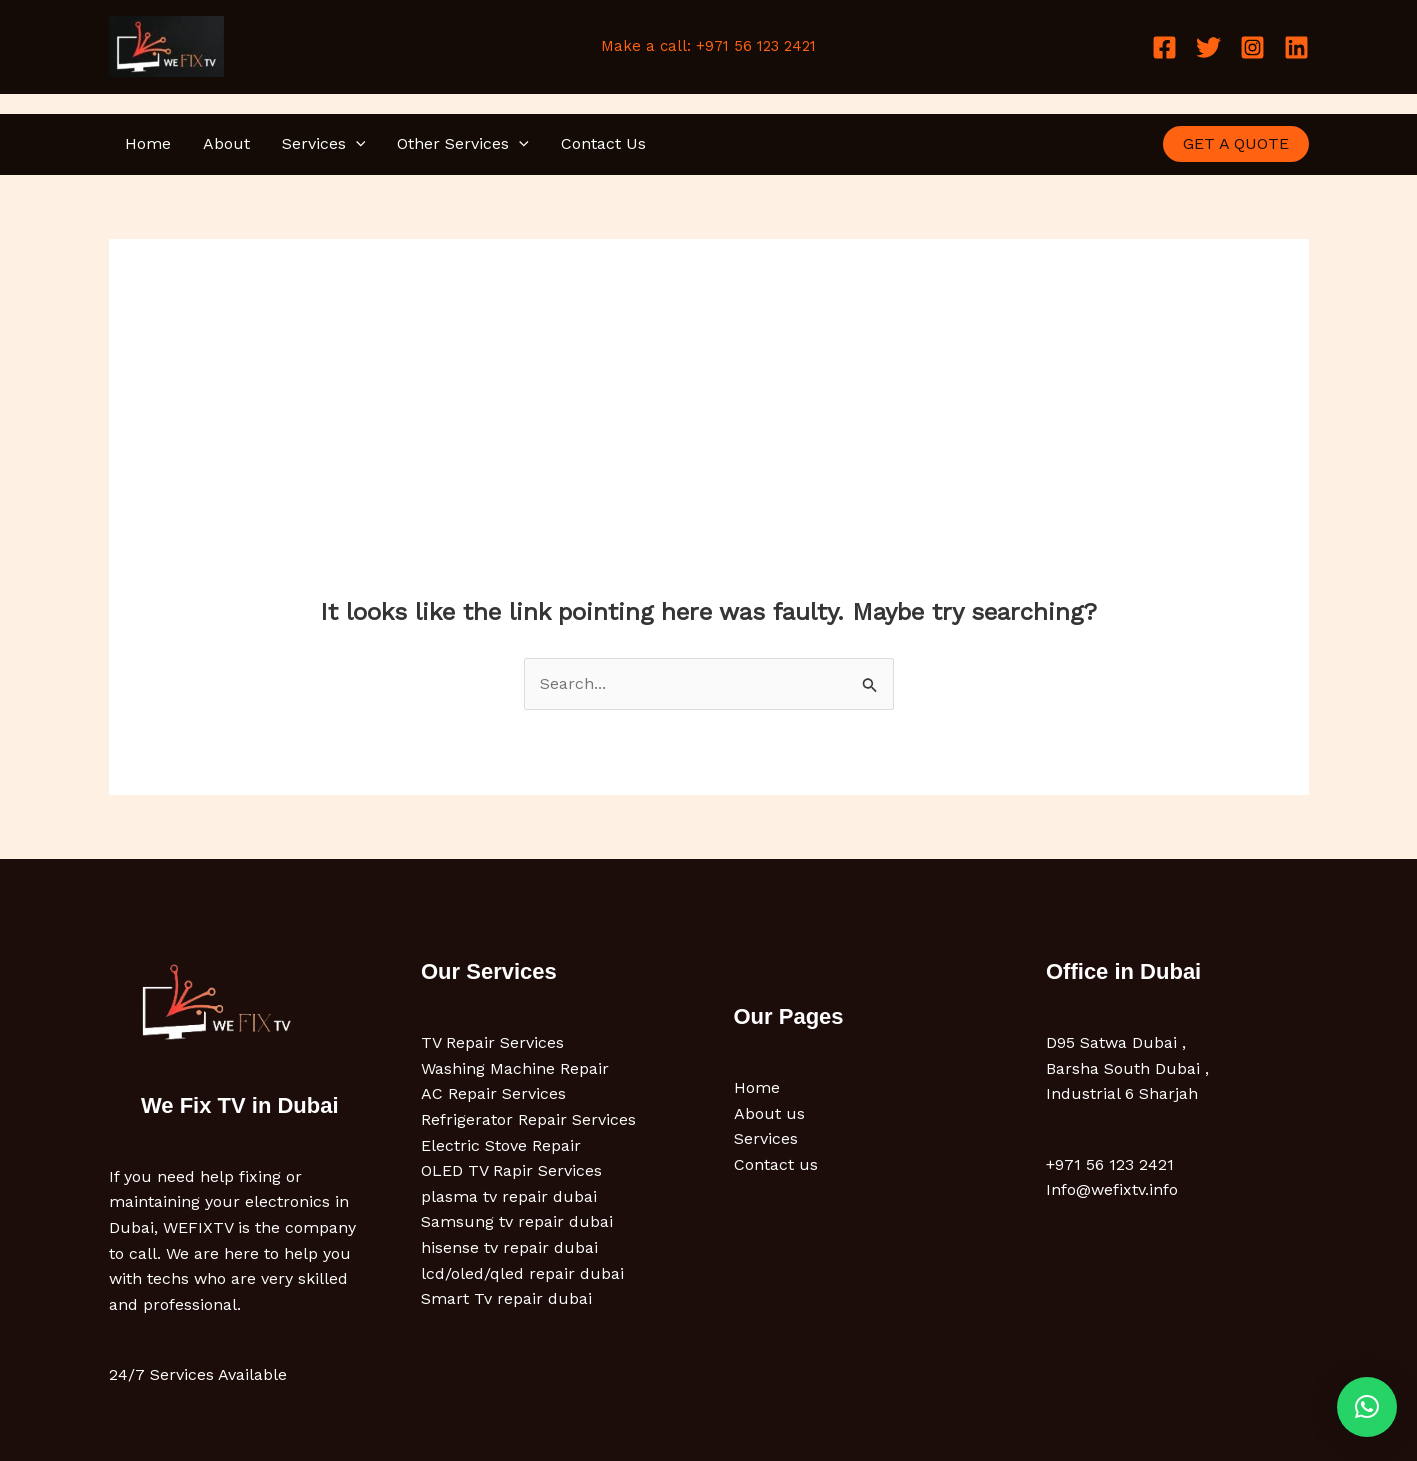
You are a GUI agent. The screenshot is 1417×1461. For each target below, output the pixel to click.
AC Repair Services (493, 1093)
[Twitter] (1208, 47)
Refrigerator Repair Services (528, 1119)
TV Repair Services (492, 1042)
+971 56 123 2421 (1110, 1164)
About (226, 143)
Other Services (463, 144)
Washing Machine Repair (515, 1068)
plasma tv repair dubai (509, 1196)
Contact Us (603, 143)
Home (148, 143)
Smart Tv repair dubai (506, 1298)
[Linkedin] (1296, 47)
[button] (356, 144)
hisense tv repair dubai (509, 1247)
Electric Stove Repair (501, 1145)
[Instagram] (1252, 47)
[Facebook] (1164, 47)
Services (324, 144)
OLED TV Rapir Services (511, 1170)
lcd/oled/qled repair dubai (522, 1273)
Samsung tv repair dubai (517, 1221)
